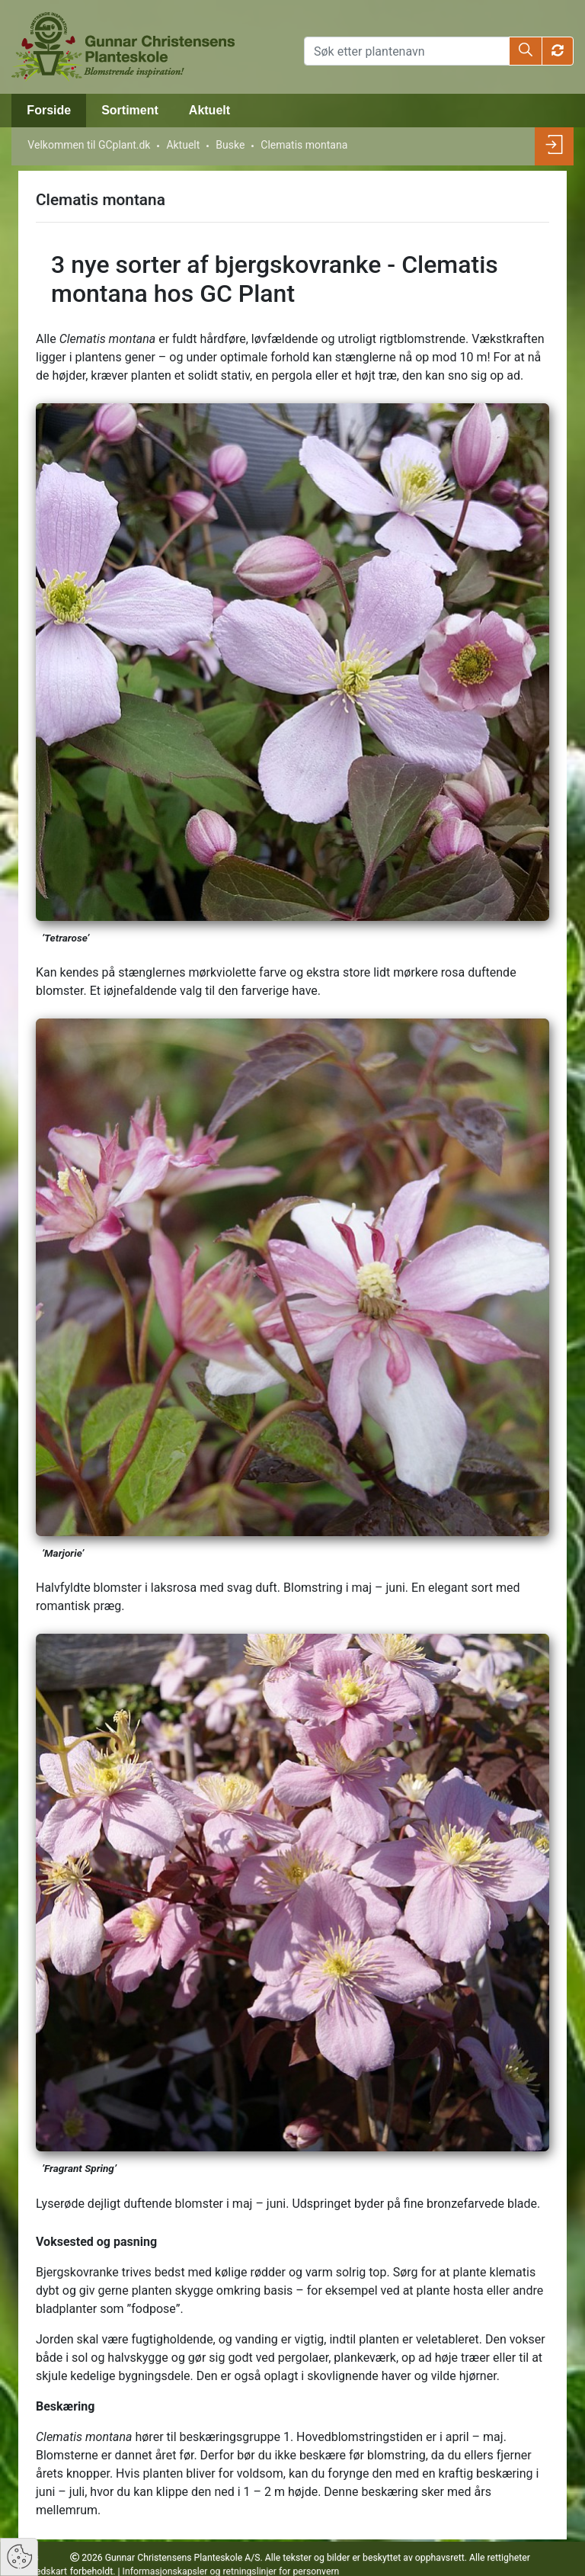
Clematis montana (304, 145)
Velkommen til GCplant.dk (88, 145)
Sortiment (129, 110)
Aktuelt (209, 110)
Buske (230, 145)
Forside (49, 110)
